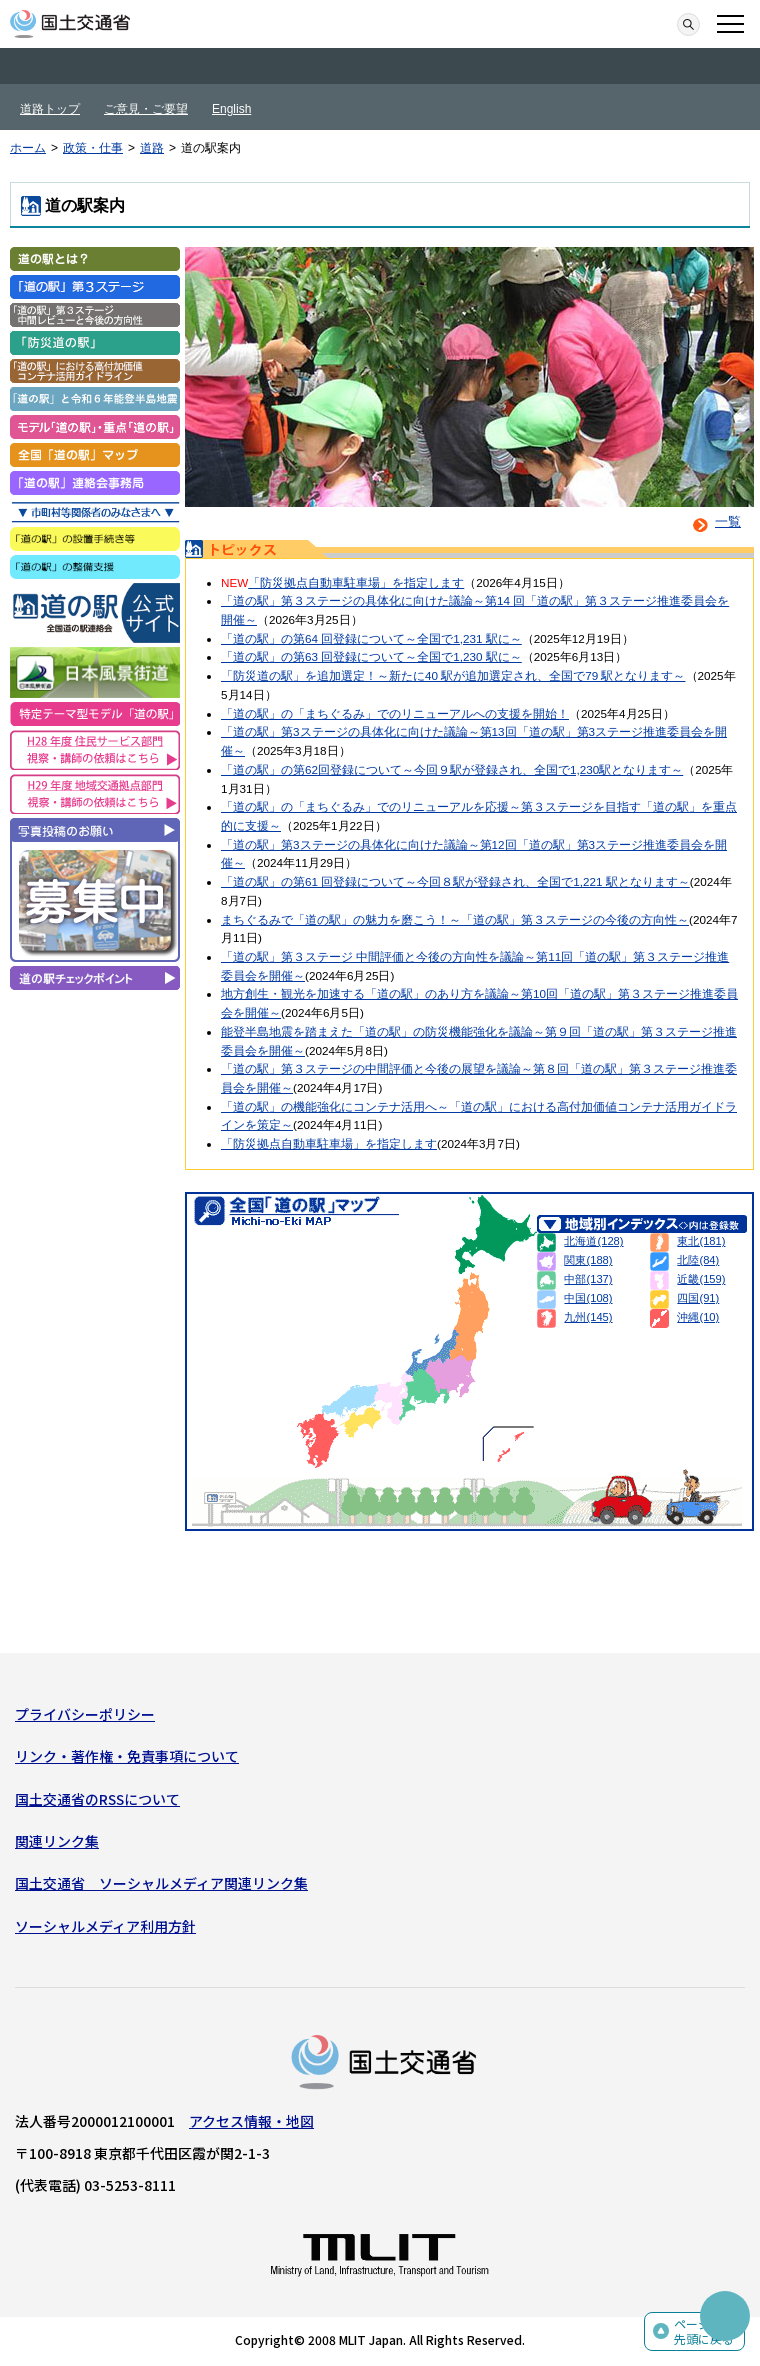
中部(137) (588, 1279)
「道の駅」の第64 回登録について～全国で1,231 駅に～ (371, 638)
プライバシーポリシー (85, 1714)
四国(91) (698, 1298)
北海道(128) (593, 1241)
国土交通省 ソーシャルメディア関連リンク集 (161, 1883)
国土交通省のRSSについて (97, 1799)
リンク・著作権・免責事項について (127, 1756)
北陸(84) (698, 1260)
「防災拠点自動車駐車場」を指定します (356, 582)
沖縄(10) (698, 1317)
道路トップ (50, 109)
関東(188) (588, 1260)
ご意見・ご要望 (146, 109)
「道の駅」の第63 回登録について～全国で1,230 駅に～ (371, 656)
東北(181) (701, 1241)
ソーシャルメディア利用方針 (105, 1926)
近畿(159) (701, 1279)
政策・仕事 (93, 148)
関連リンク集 (57, 1841)
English (231, 109)
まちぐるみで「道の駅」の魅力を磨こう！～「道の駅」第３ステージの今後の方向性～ (455, 919)
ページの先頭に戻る (704, 2331)
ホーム (28, 148)
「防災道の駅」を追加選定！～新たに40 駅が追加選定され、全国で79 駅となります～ (453, 675)
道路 (152, 148)
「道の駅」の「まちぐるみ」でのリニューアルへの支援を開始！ (395, 713)
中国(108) (588, 1298)
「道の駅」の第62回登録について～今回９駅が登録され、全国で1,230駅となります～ (452, 769)
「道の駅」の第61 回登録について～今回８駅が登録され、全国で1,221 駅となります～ (455, 881)
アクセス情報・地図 (251, 2121)
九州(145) (588, 1317)
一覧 (713, 521)
